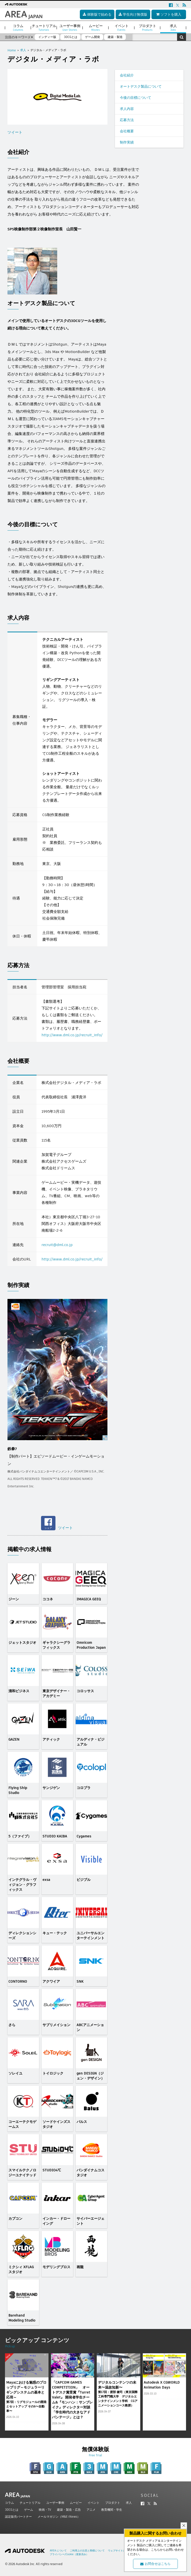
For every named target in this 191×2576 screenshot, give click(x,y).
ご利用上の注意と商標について (87, 2550)
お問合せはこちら (155, 2563)
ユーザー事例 (55, 2503)
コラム (9, 2503)
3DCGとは (11, 2509)
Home (11, 50)
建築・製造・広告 (69, 2509)
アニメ (91, 2509)
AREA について (58, 2550)
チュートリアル (30, 2503)
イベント (93, 2503)
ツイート (14, 132)
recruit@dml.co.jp (57, 1244)
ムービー (76, 2503)
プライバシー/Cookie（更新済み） (69, 2554)
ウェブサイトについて (120, 2550)
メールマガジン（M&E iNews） (59, 2516)
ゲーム (28, 2509)
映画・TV (45, 2509)
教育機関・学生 (111, 2509)
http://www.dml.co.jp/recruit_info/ (72, 1035)
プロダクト (112, 2503)
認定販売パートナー (18, 2516)
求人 (23, 50)
